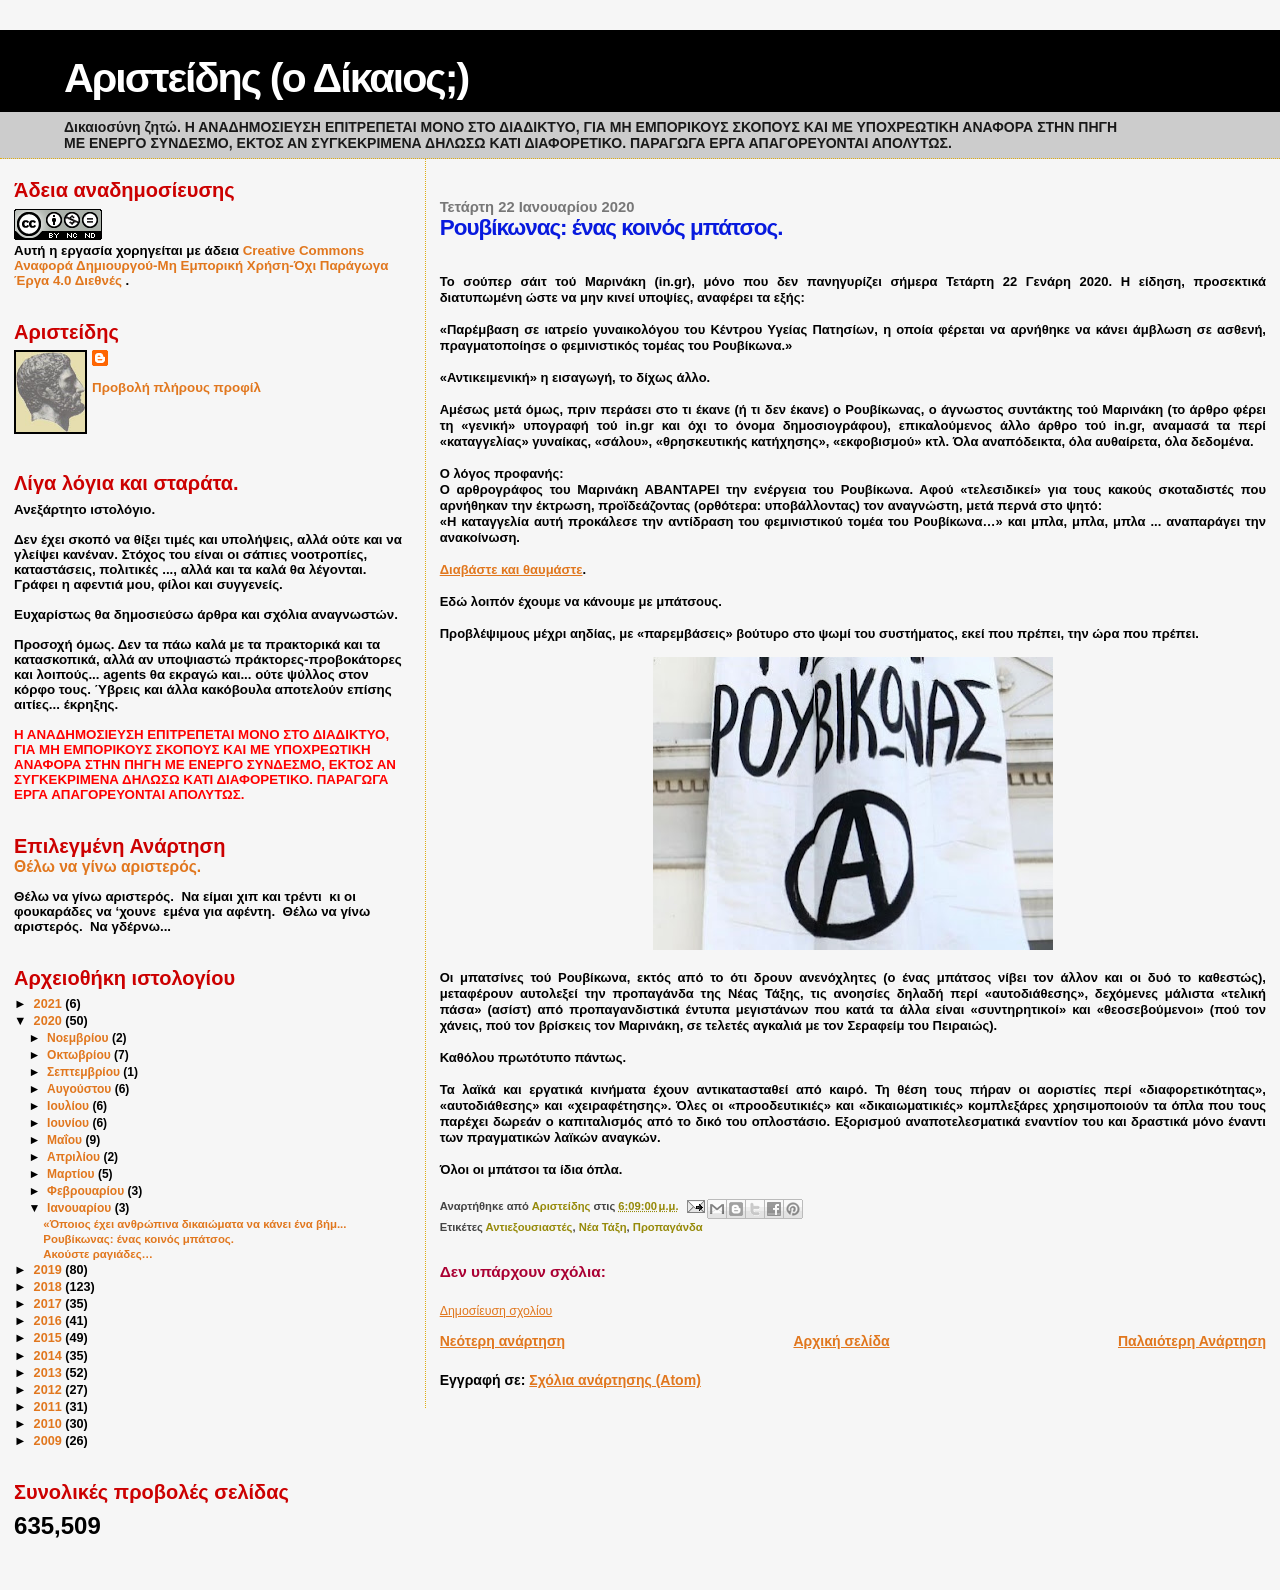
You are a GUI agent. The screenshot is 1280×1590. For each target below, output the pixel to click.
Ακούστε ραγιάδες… (98, 1254)
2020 (50, 1021)
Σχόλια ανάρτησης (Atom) (615, 1380)
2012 (50, 1390)
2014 (50, 1356)
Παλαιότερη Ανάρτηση (1192, 1341)
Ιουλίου (69, 1106)
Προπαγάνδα (668, 1227)
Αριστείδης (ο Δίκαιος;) (266, 78)
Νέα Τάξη (603, 1227)
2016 (50, 1321)
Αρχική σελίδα (841, 1341)
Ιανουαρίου (81, 1208)
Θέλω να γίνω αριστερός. (107, 866)
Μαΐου (66, 1140)
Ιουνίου (69, 1123)
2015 (50, 1338)
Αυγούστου (81, 1089)
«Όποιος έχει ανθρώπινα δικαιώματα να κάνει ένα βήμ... (194, 1224)
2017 (50, 1304)
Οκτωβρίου (80, 1055)
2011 (50, 1407)
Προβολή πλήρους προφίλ (176, 387)
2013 (50, 1373)
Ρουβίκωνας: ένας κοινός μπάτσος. (138, 1239)
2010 (50, 1424)
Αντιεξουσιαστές (529, 1227)
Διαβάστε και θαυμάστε (511, 569)
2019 (50, 1270)
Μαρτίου (72, 1174)
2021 (50, 1004)
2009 (50, 1441)
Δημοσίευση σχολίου (496, 1311)
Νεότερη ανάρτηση (502, 1341)
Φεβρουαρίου (87, 1191)
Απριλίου (75, 1157)
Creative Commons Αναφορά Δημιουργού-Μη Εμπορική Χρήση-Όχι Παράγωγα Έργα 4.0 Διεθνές (201, 265)
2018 (50, 1287)
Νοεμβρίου (79, 1038)
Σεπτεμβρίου (85, 1072)
